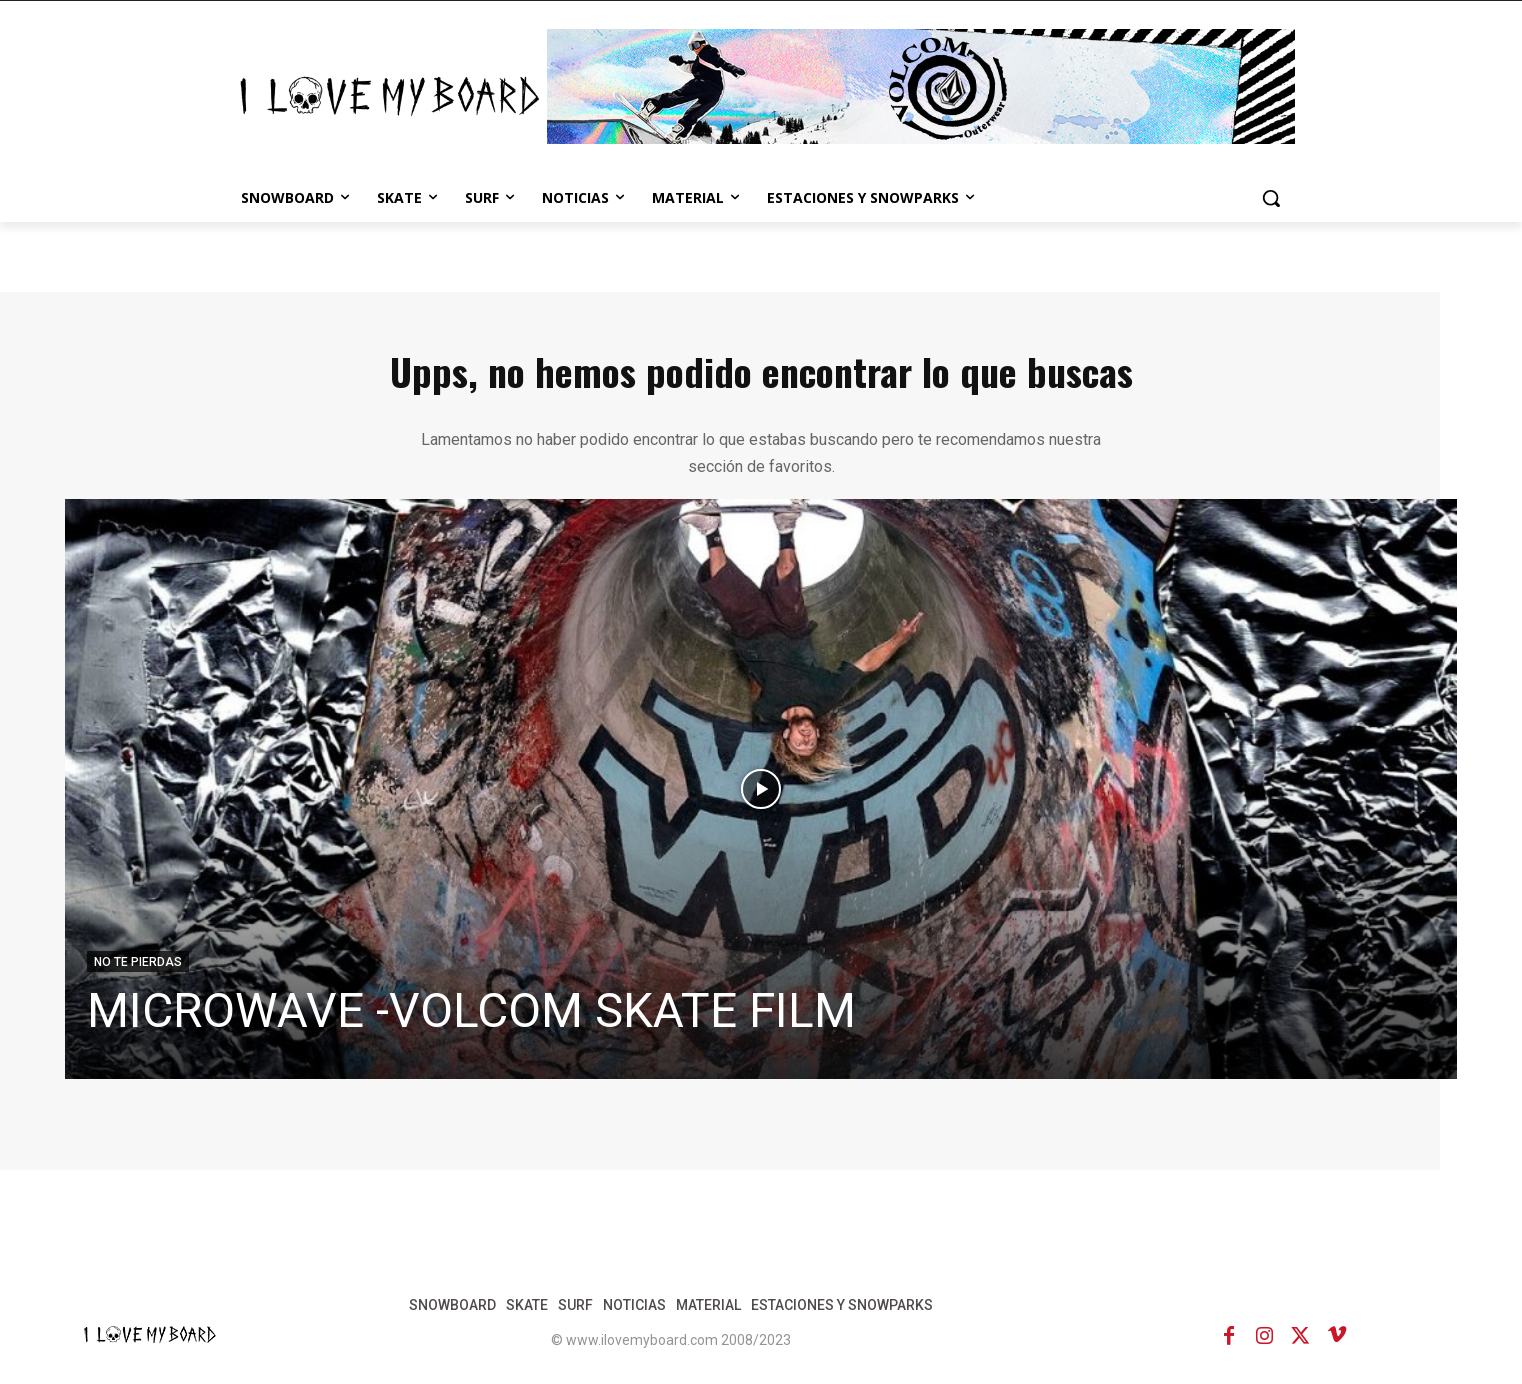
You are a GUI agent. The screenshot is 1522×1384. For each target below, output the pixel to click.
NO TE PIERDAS (138, 962)
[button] (1271, 198)
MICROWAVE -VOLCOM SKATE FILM (471, 1010)
